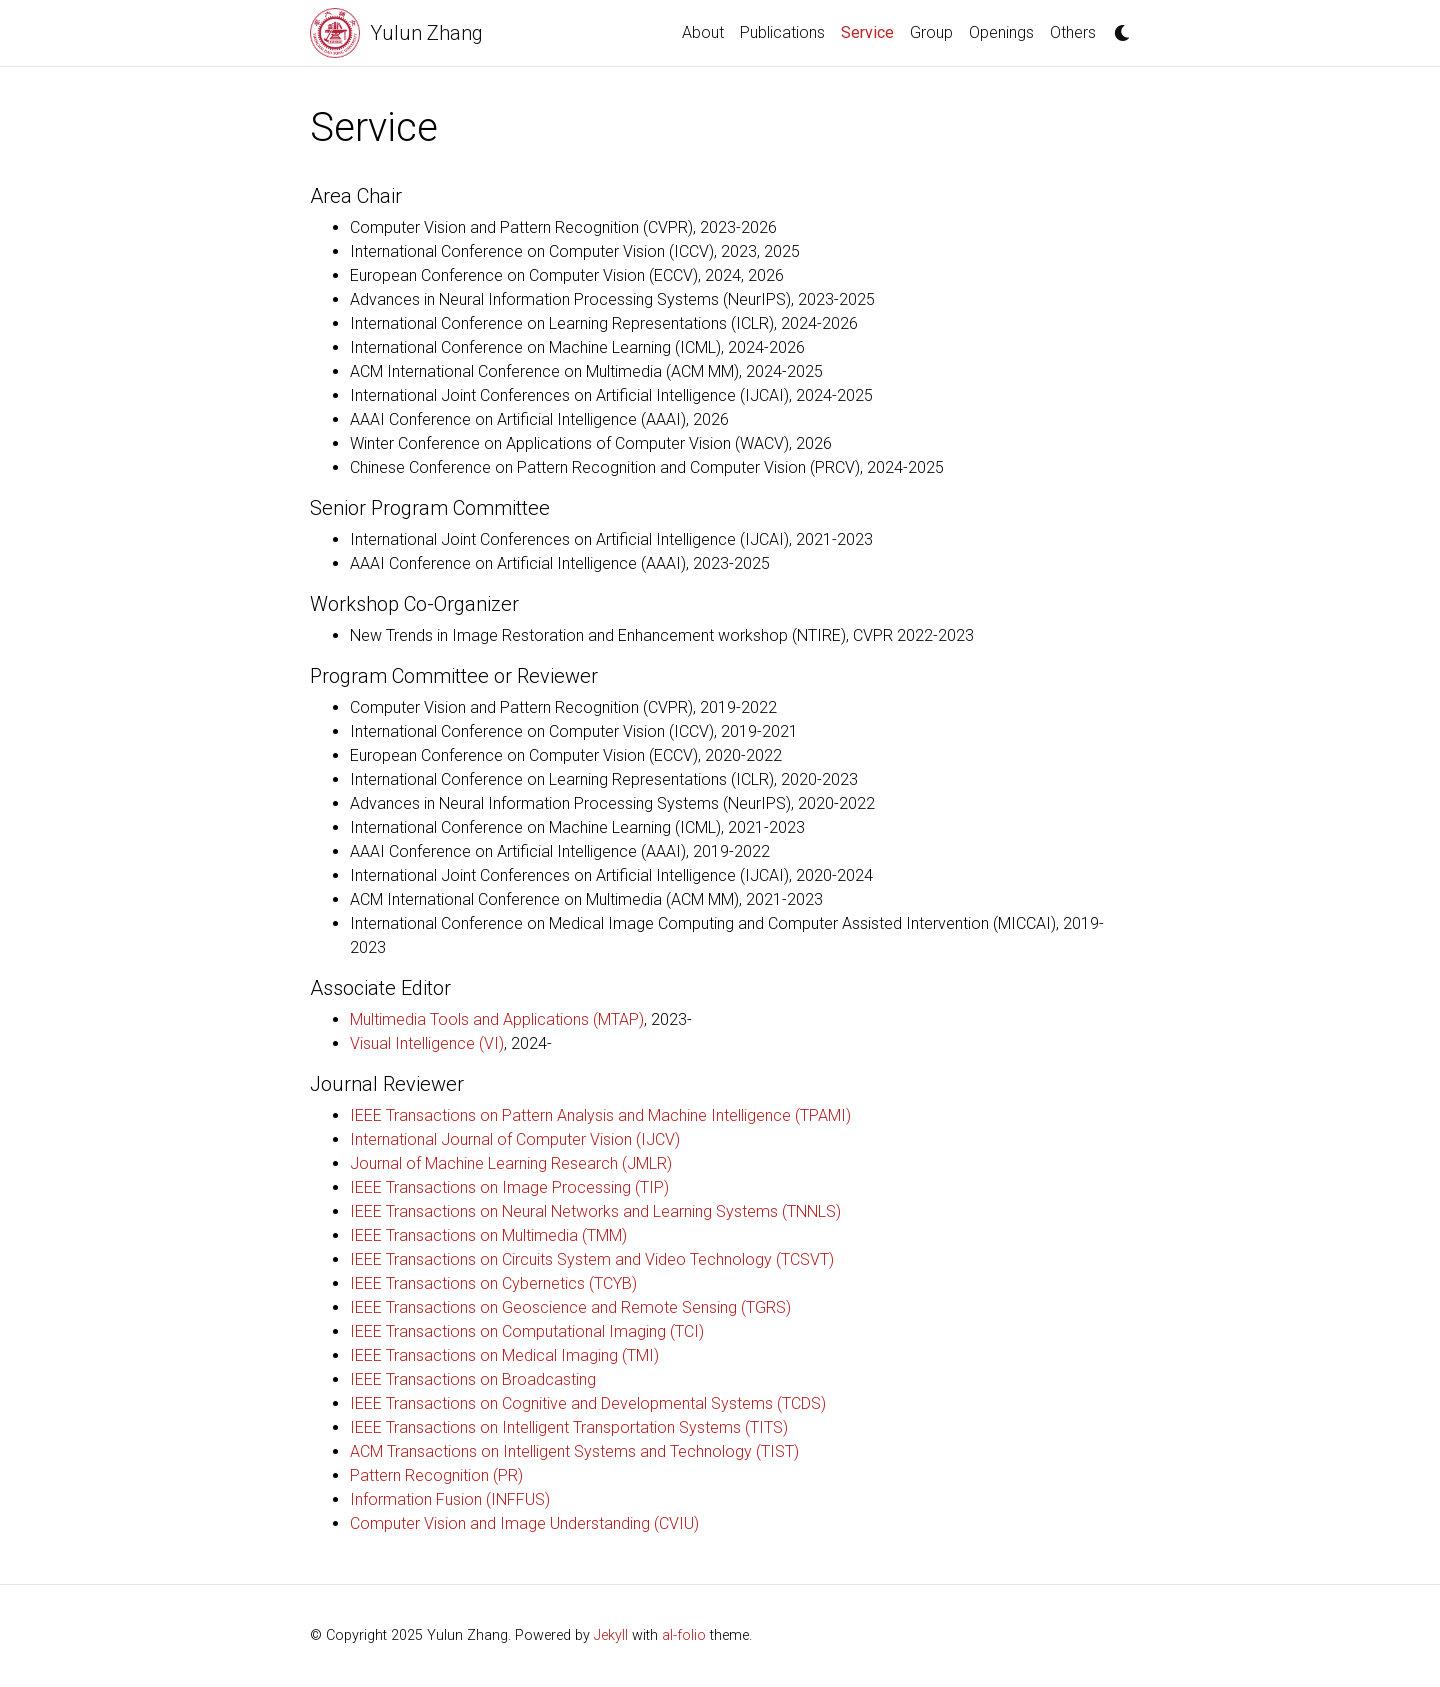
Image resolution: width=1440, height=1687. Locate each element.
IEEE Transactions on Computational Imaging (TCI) (527, 1331)
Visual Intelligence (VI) (427, 1043)
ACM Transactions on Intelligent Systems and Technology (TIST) (574, 1451)
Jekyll (611, 1635)
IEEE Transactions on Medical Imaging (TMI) (504, 1355)
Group (931, 32)
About (703, 32)
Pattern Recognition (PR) (436, 1475)
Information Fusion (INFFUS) (450, 1499)
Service (871, 31)
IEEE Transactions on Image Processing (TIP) (509, 1187)
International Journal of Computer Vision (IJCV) (515, 1139)
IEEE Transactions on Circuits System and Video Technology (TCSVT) (592, 1259)
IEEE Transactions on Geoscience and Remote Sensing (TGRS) (570, 1307)
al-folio (684, 1635)
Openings (1001, 32)
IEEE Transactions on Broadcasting (473, 1379)
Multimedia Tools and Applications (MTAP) (497, 1019)
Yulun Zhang (426, 33)
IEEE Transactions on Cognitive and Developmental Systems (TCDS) (588, 1403)
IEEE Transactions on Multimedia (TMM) (488, 1235)
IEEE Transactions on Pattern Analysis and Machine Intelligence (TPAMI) (600, 1115)
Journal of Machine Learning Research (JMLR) (511, 1163)
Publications (782, 32)
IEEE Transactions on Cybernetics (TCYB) (493, 1283)
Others (1073, 32)
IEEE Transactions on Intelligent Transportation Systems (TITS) (569, 1427)
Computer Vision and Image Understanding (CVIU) (524, 1523)
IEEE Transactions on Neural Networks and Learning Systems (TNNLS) (595, 1211)
